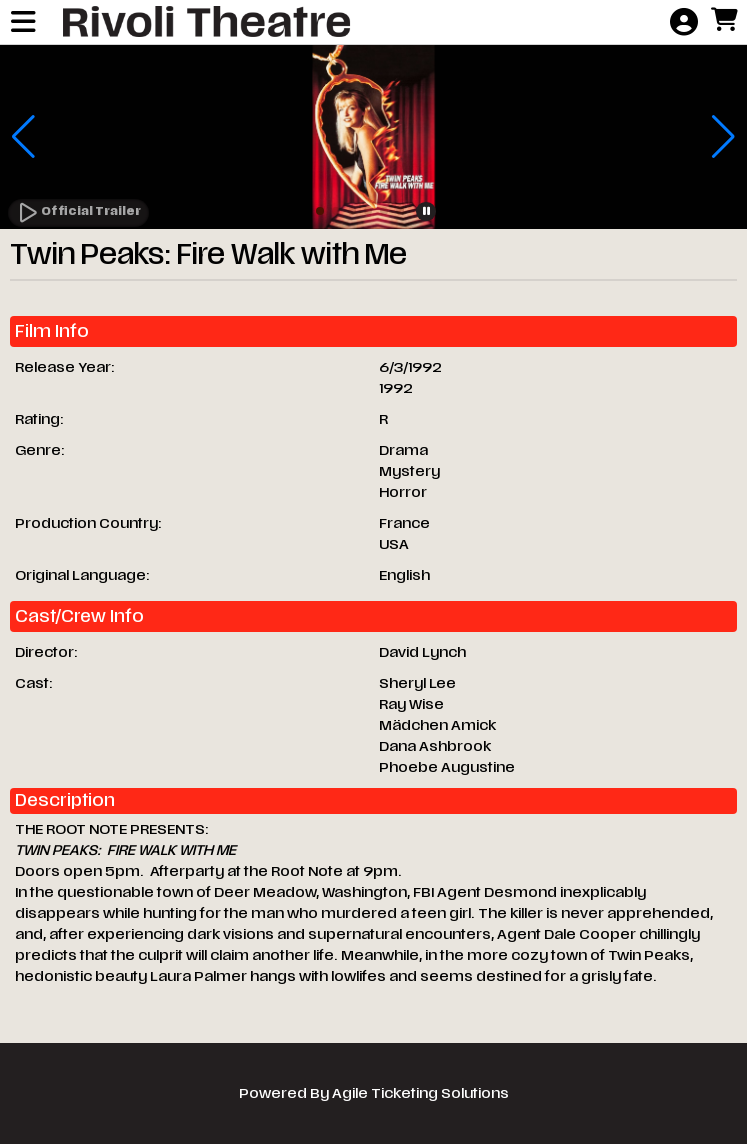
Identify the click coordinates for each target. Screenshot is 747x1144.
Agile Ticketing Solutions (420, 1093)
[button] (320, 211)
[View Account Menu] (684, 23)
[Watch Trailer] (78, 213)
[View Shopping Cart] (724, 21)
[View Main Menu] (23, 23)
